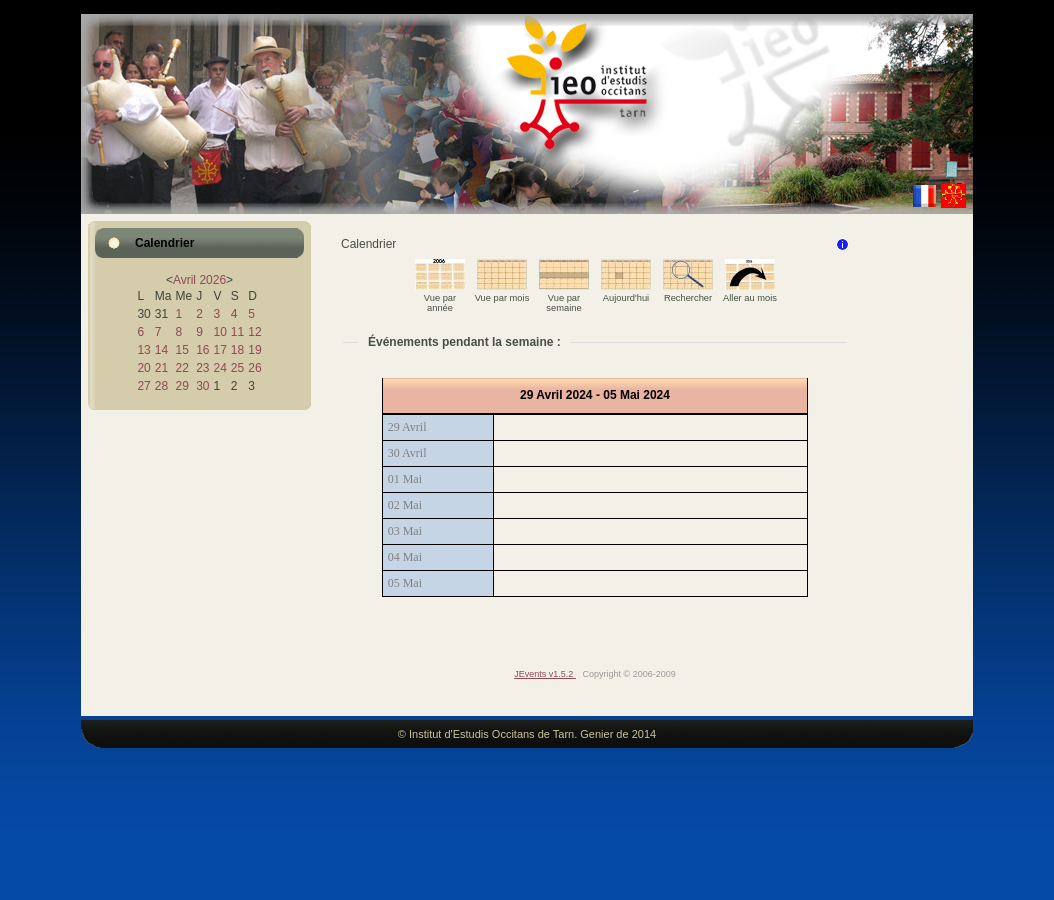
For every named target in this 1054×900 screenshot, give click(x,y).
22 (181, 368)
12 (254, 332)
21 (161, 368)
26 (254, 368)
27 (143, 386)
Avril (184, 280)
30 (202, 386)
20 (143, 368)
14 (161, 350)
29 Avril (407, 427)
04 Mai (405, 557)
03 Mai (405, 531)
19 (254, 350)
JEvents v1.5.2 (545, 674)
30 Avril (407, 453)
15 (181, 350)
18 (237, 350)
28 (161, 386)
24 (219, 368)
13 (143, 350)
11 (237, 332)
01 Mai (405, 479)
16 (202, 350)
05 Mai (405, 583)
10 (219, 332)
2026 (212, 280)
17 (219, 350)
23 (202, 368)
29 (181, 386)
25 (237, 368)
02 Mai (405, 505)
